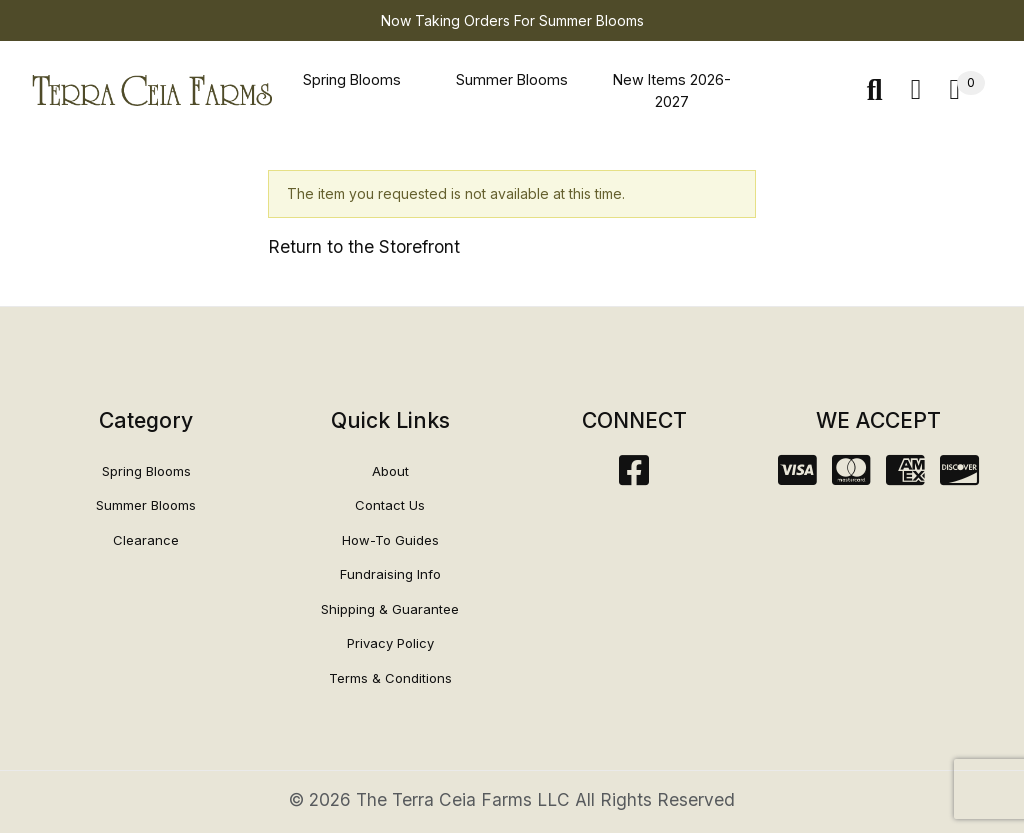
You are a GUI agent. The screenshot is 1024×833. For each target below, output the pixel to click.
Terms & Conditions (390, 678)
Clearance (146, 540)
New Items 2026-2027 (672, 90)
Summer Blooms (512, 79)
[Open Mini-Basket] (967, 90)
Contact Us (390, 505)
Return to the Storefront (364, 246)
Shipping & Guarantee (390, 609)
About (390, 471)
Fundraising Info (390, 574)
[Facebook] (634, 476)
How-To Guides (390, 540)
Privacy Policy (390, 643)
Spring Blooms (352, 79)
